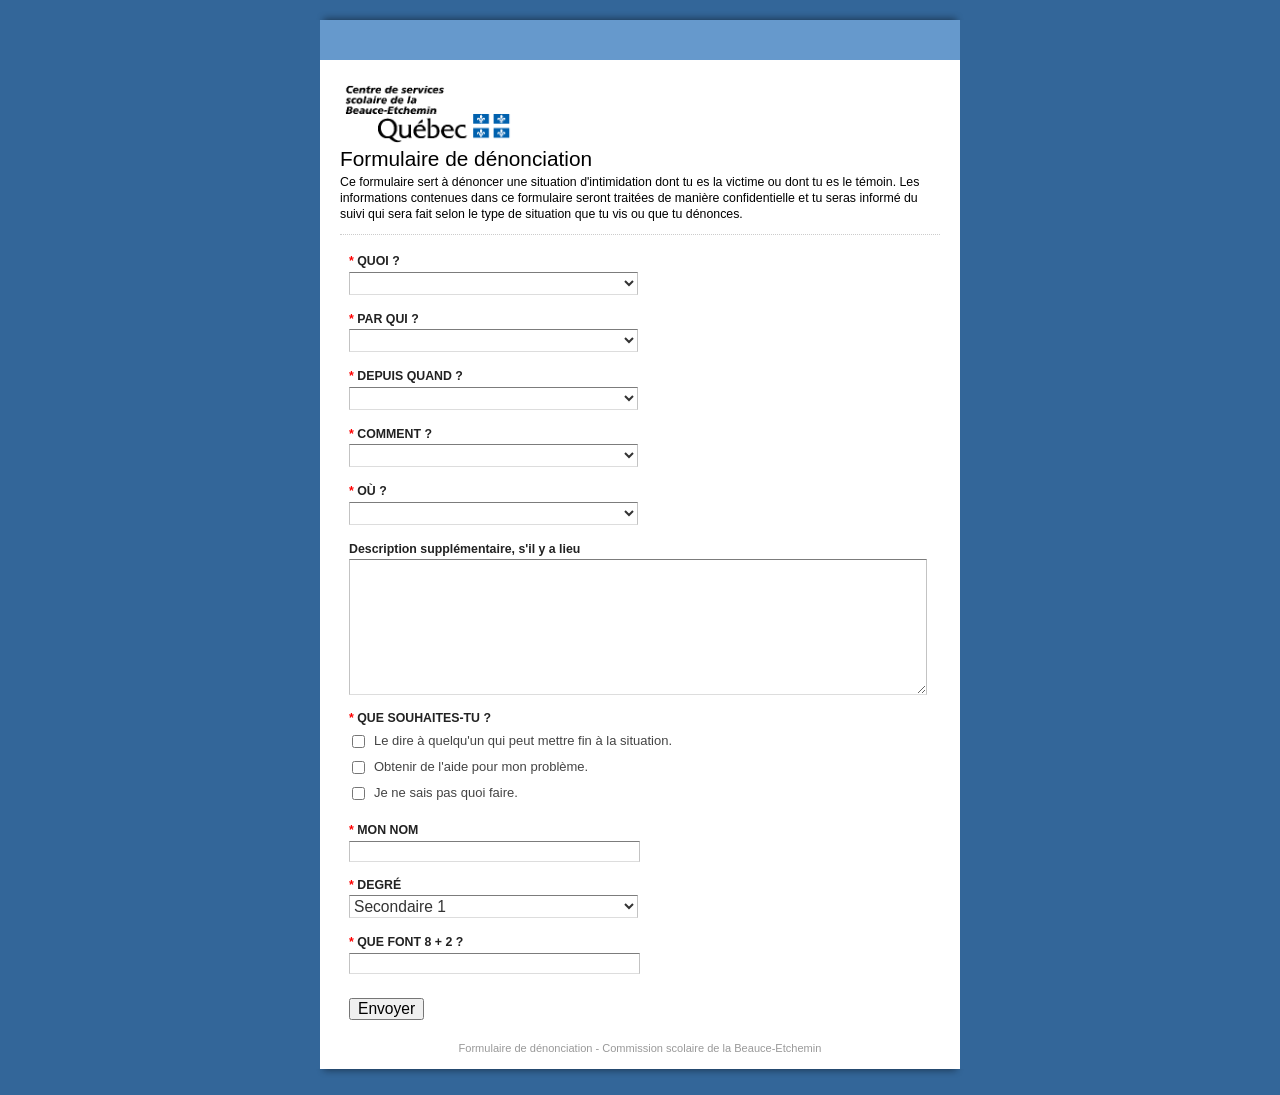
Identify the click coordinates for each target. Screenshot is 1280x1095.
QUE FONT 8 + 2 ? (406, 942)
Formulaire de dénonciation (640, 40)
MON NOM (383, 830)
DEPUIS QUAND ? (406, 376)
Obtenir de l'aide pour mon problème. (481, 766)
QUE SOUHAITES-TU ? (420, 718)
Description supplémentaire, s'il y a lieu (464, 549)
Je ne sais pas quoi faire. (446, 792)
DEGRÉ (375, 885)
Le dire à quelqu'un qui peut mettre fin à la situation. (523, 740)
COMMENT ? (390, 434)
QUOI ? (374, 261)
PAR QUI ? (384, 319)
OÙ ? (368, 491)
